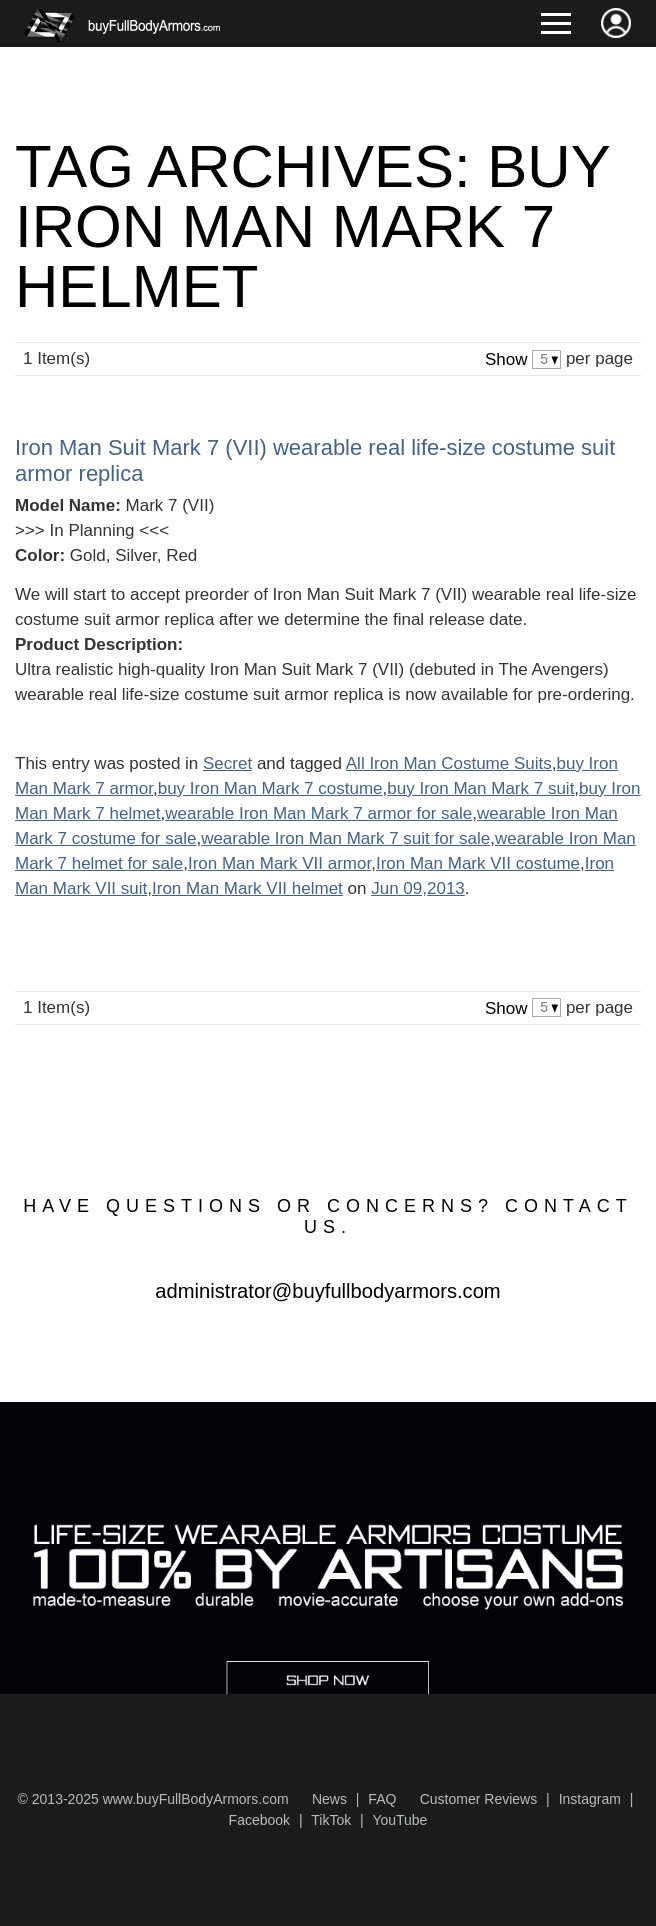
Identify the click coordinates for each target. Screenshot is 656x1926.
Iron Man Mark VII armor (279, 863)
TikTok (331, 1820)
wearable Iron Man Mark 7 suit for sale (345, 838)
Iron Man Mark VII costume (478, 863)
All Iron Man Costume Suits (449, 763)
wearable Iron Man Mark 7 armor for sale (318, 813)
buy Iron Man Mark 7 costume (270, 788)
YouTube (399, 1820)
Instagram (590, 1799)
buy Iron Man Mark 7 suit (480, 788)
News (329, 1799)
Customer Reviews (478, 1799)
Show (506, 359)
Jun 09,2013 (418, 888)
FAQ (382, 1799)
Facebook (259, 1820)
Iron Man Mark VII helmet (247, 888)
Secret (227, 763)
